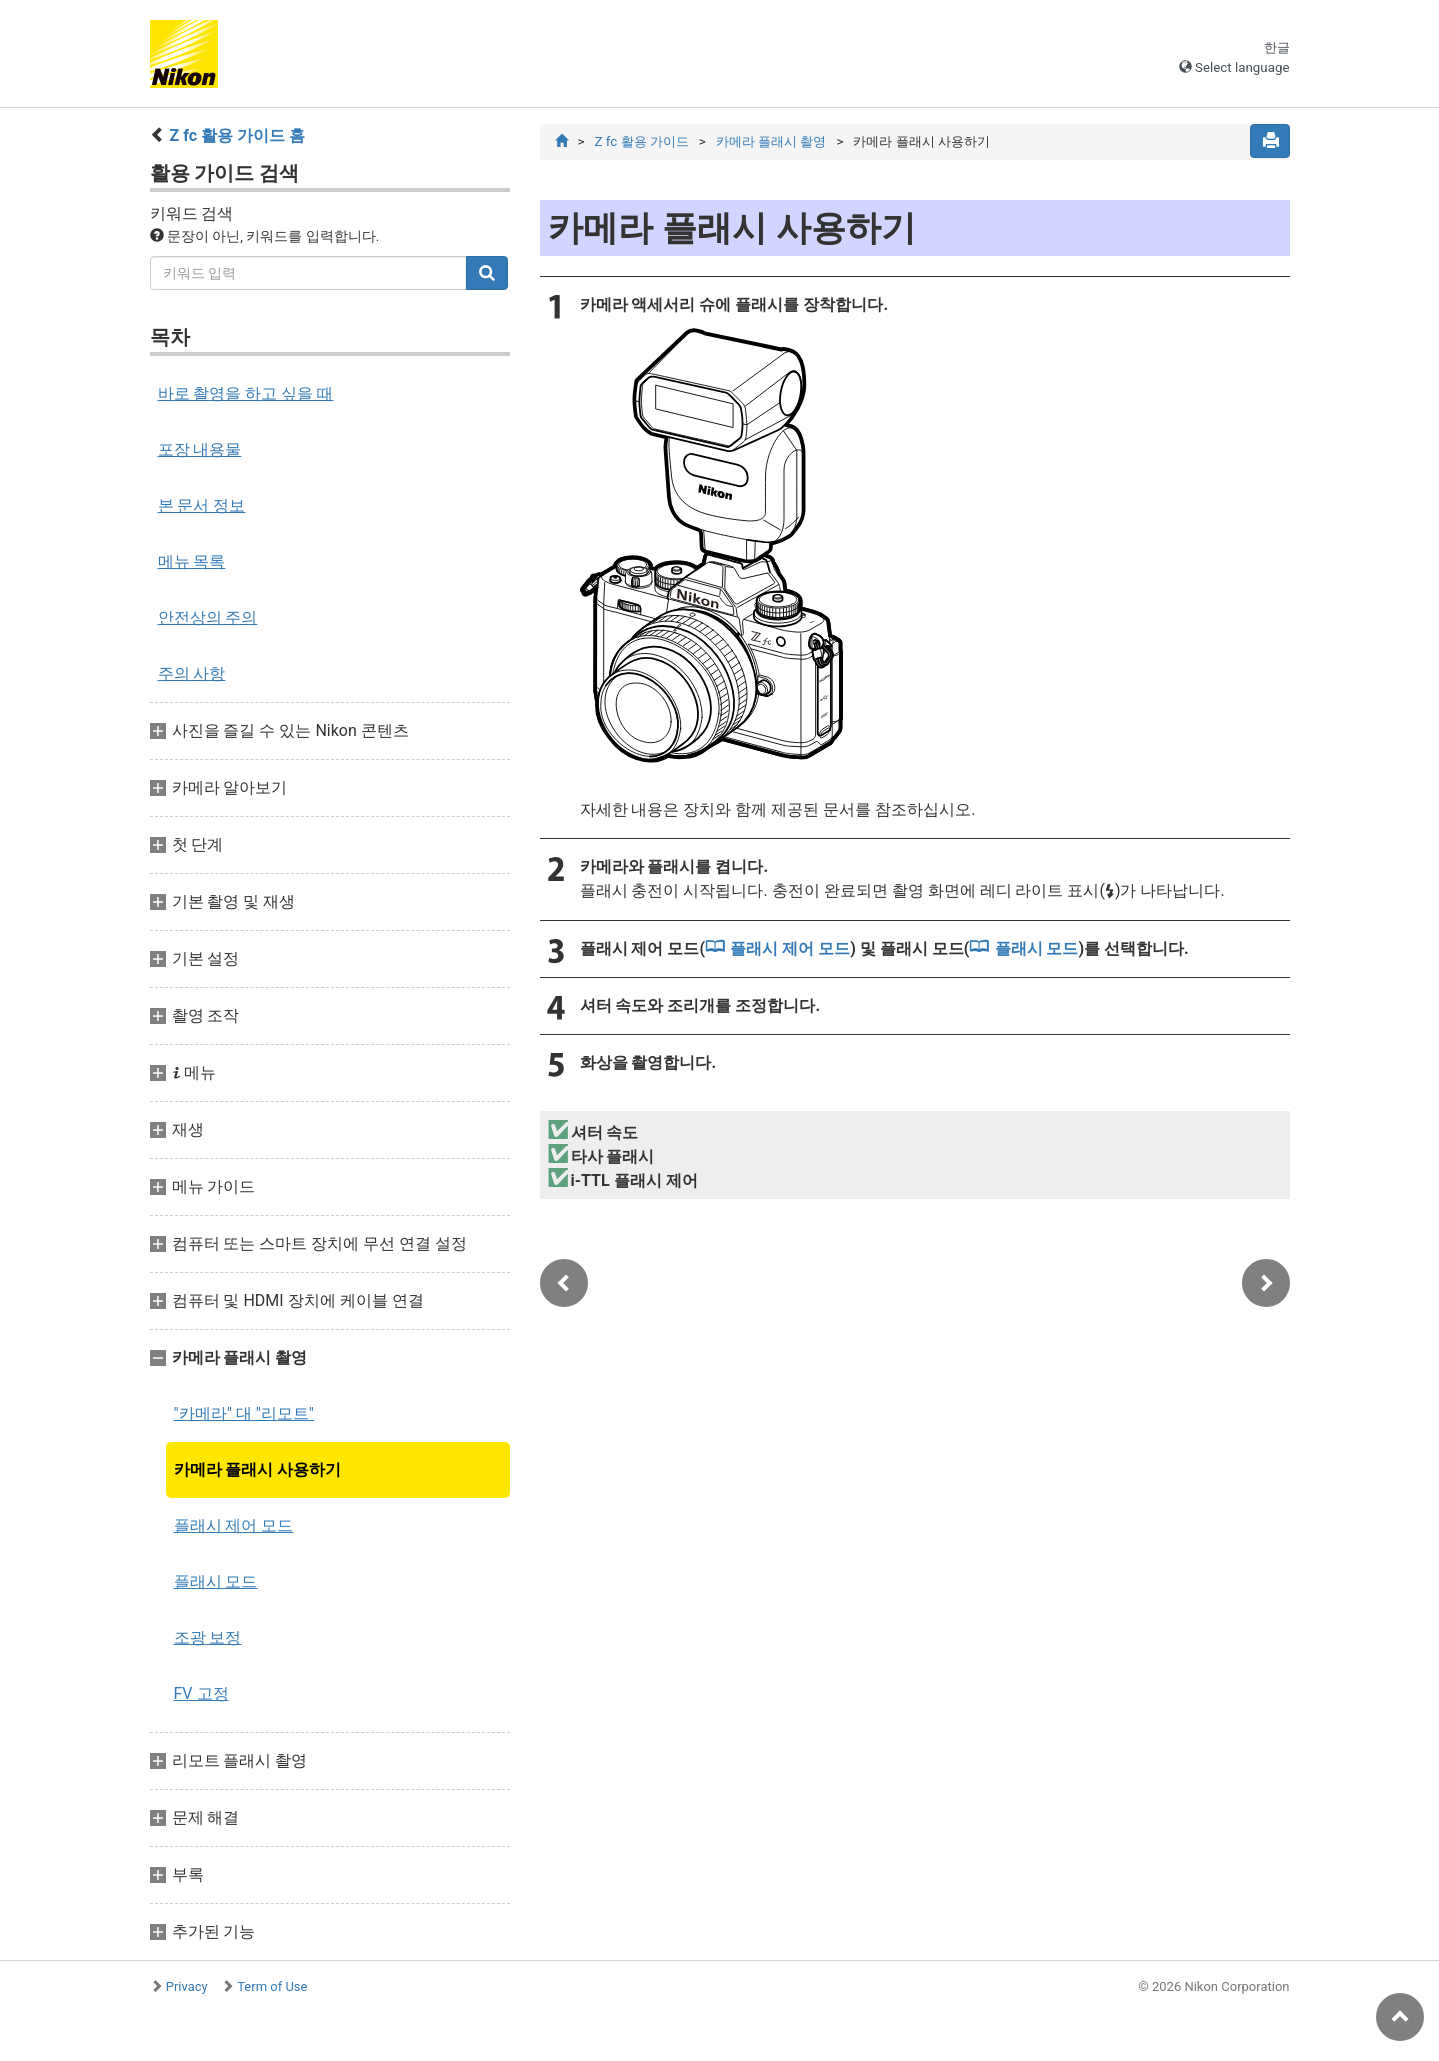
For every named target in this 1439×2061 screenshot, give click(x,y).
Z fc (641, 141)
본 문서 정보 (202, 505)
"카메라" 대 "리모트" (244, 1413)
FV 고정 (201, 1693)
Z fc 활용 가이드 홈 (237, 135)
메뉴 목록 (192, 561)
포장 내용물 (200, 449)
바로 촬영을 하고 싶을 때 (246, 393)
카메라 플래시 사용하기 (258, 1469)
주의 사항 (192, 673)
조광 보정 (208, 1637)
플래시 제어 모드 (234, 1525)
